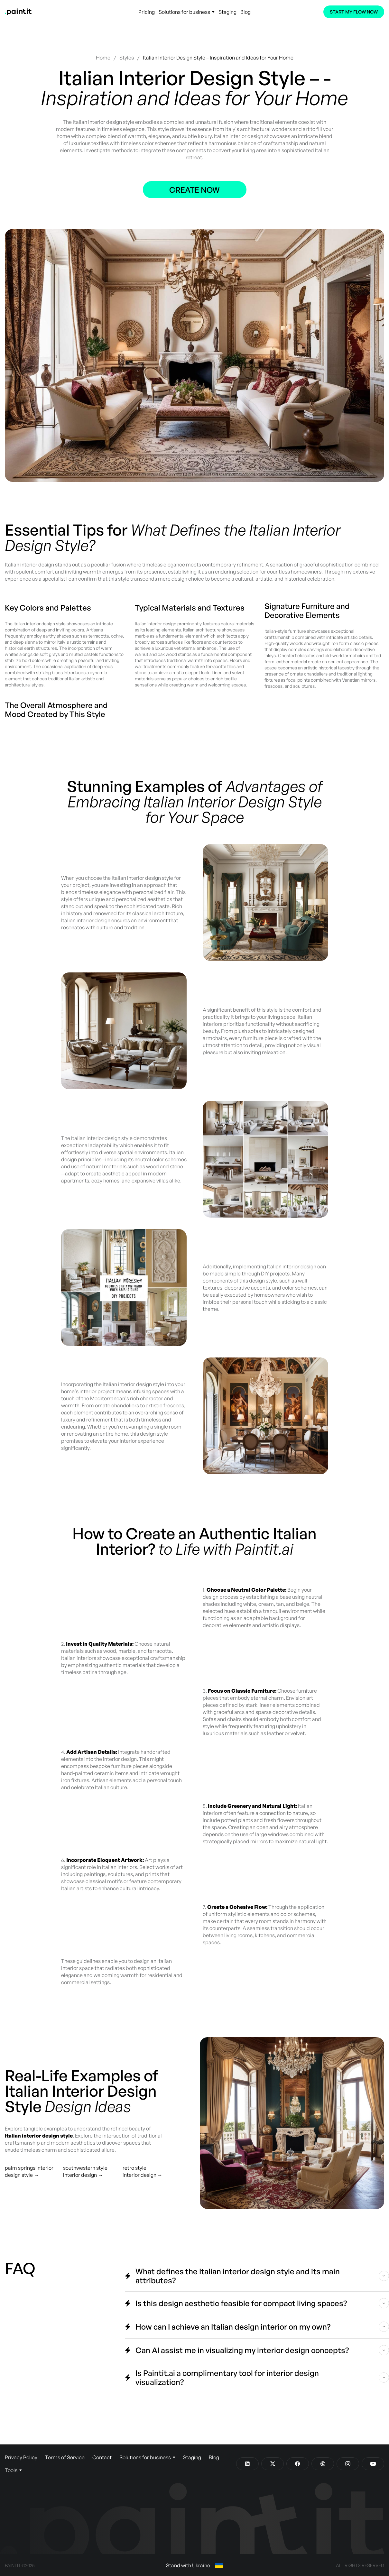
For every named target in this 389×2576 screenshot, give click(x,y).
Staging (227, 11)
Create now (194, 190)
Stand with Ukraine (194, 2565)
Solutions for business (187, 11)
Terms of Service (65, 2457)
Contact (102, 2457)
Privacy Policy (21, 2457)
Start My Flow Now (354, 11)
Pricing (146, 11)
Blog (245, 11)
